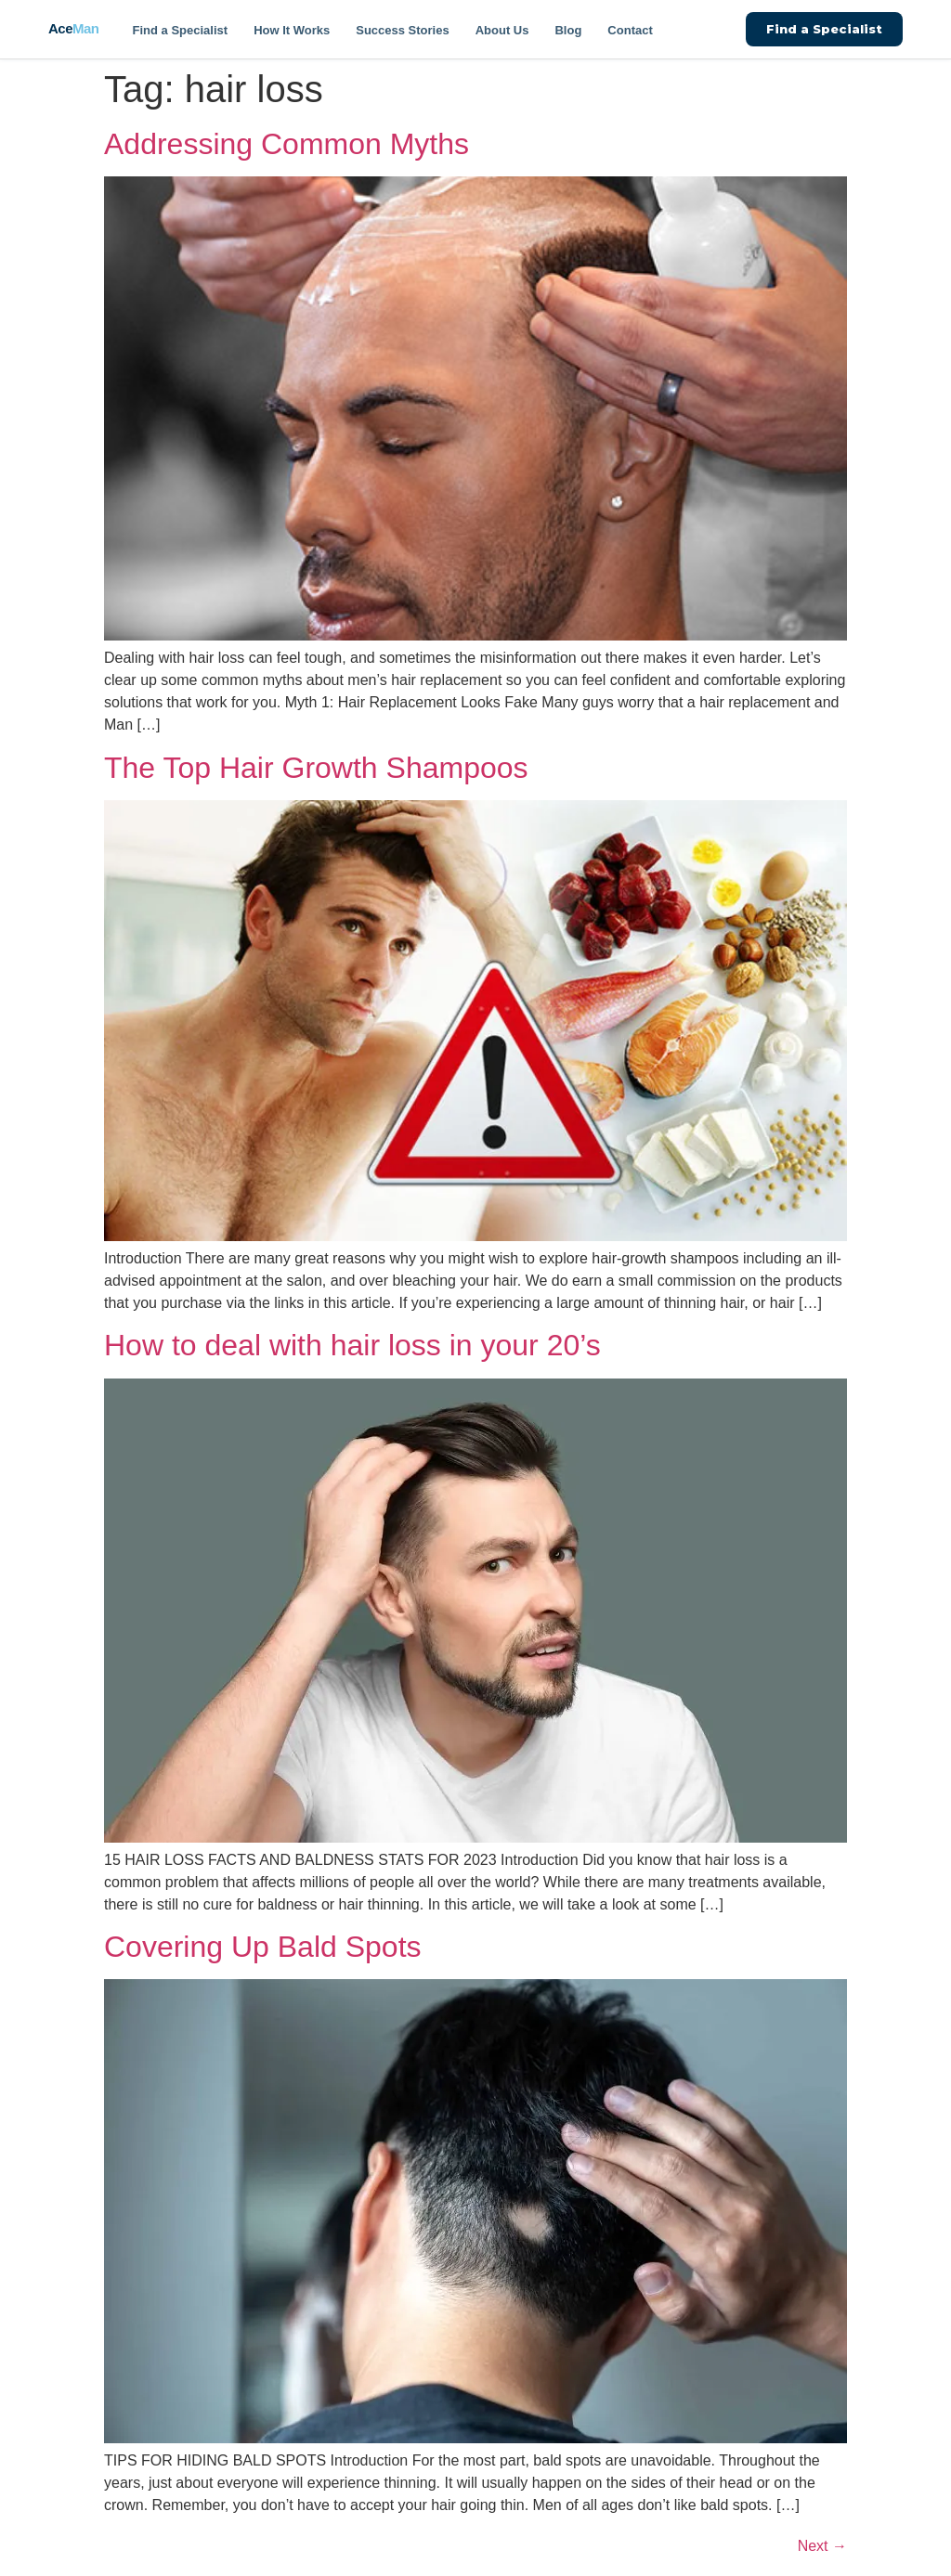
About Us (502, 30)
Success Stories (402, 30)
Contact (629, 30)
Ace (73, 28)
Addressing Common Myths (286, 144)
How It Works (292, 30)
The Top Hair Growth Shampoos (316, 767)
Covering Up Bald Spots (263, 1946)
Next (822, 2546)
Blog (567, 30)
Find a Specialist (180, 30)
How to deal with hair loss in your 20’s (352, 1345)
